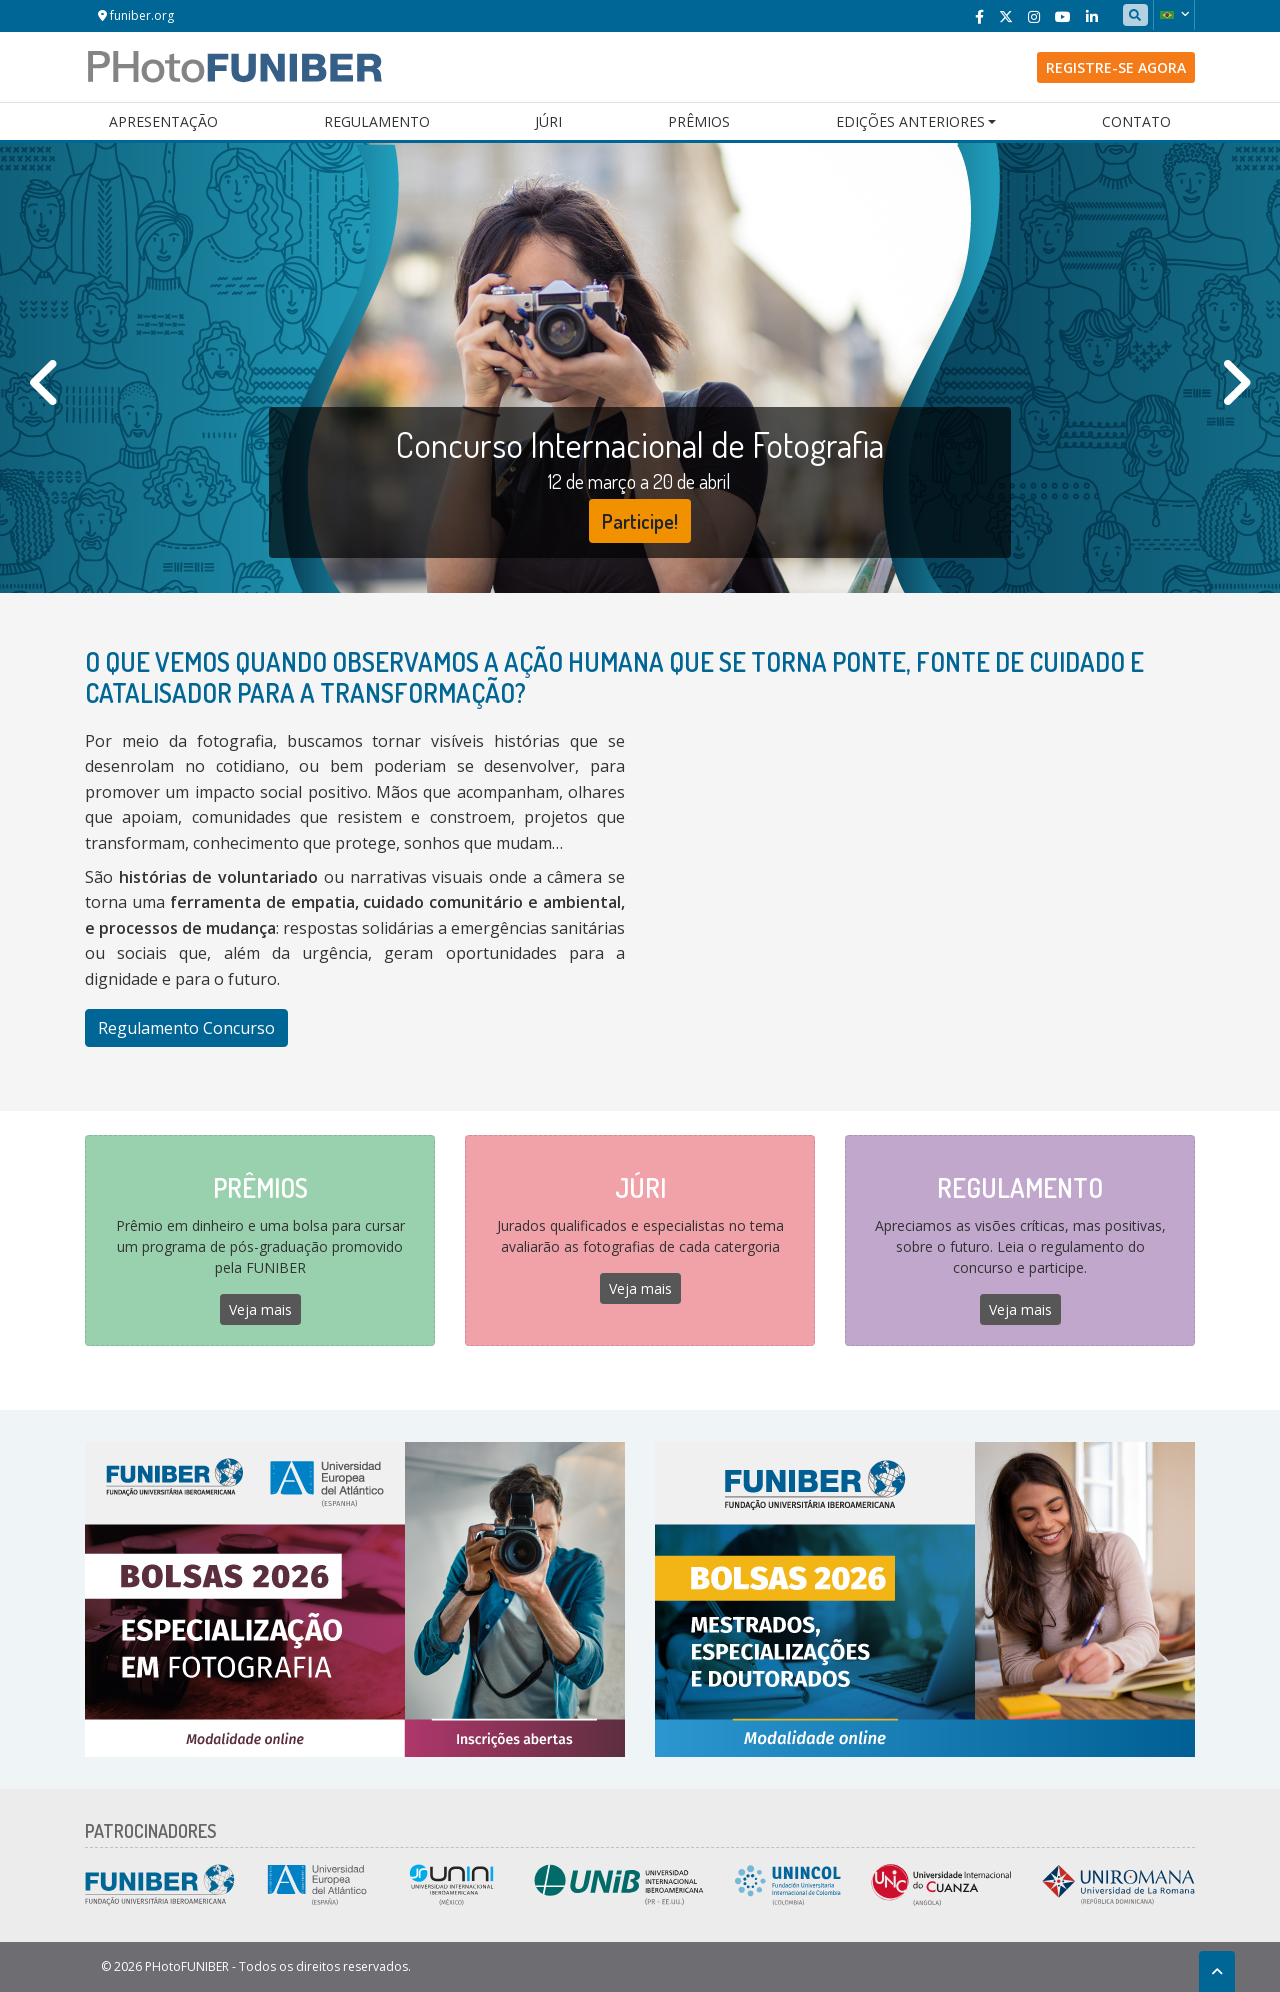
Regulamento (377, 121)
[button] (1174, 15)
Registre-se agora (1116, 67)
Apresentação (163, 121)
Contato (1136, 121)
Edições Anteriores (910, 121)
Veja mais (260, 1309)
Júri (548, 121)
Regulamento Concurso (186, 1028)
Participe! (640, 521)
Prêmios (699, 121)
